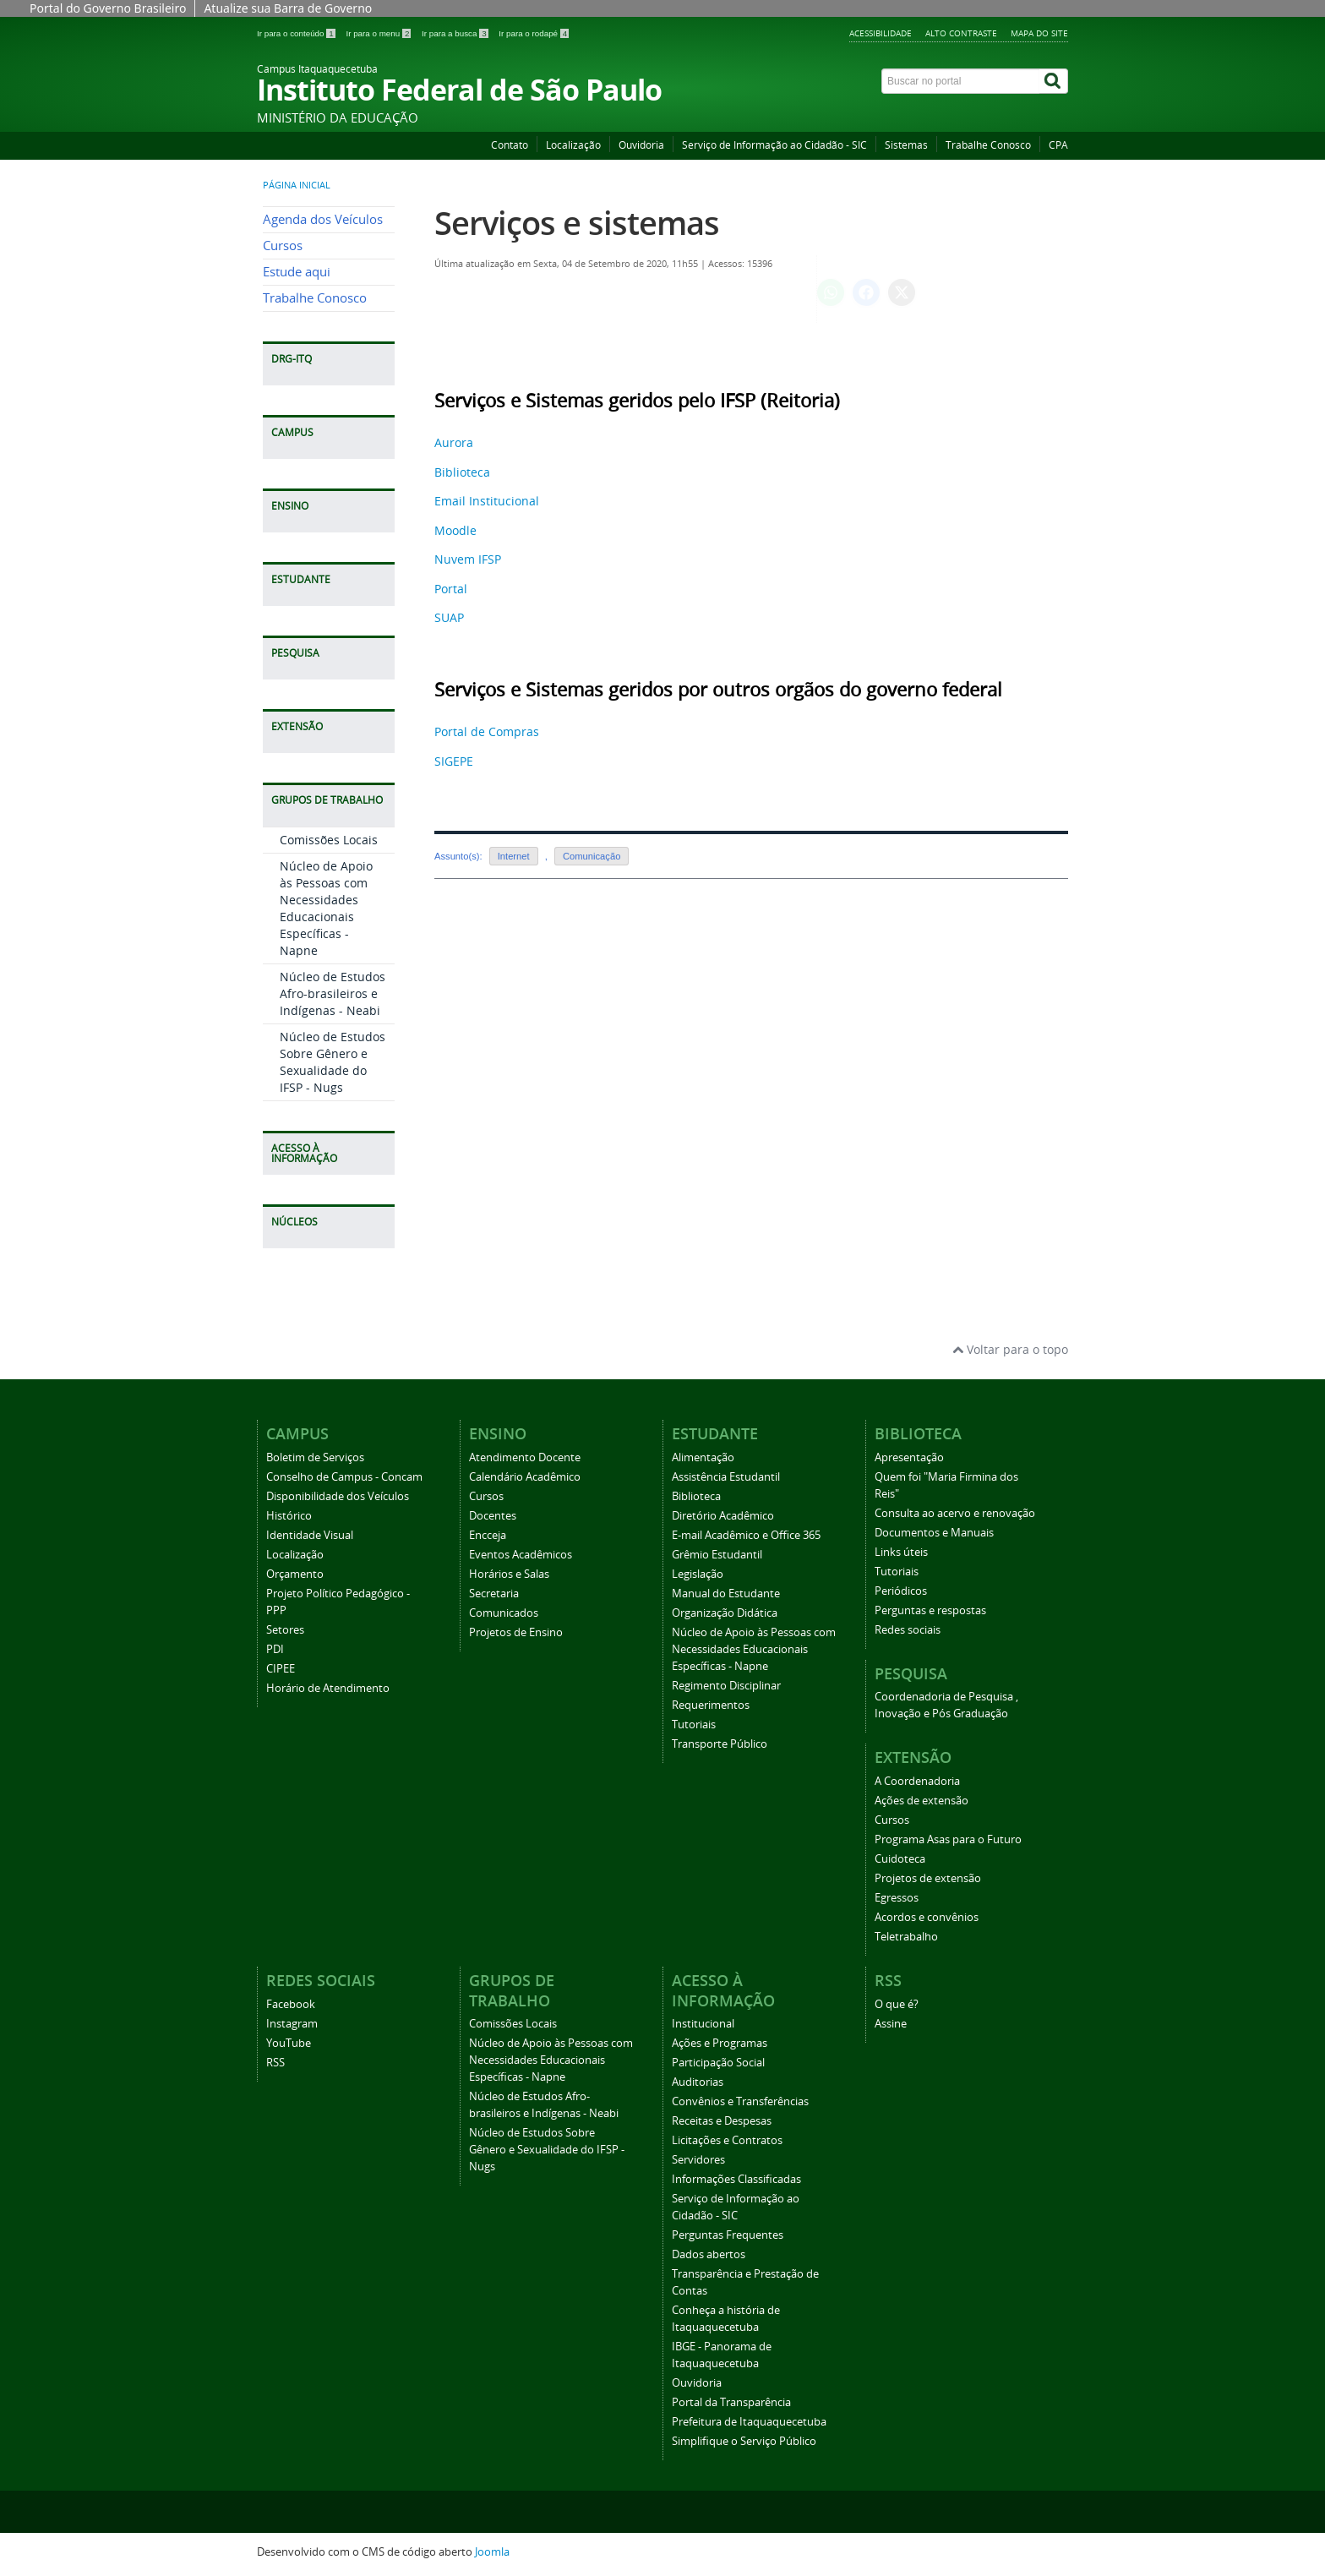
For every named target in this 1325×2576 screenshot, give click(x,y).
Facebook (290, 2004)
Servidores (698, 2160)
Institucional (703, 2024)
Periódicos (901, 1591)
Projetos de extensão (928, 1878)
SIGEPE (453, 761)
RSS (275, 2062)
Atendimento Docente (525, 1457)
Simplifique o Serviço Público (744, 2441)
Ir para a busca (456, 33)
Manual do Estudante (726, 1593)
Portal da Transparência (731, 2402)
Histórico (289, 1516)
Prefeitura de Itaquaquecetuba (749, 2422)
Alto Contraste (961, 33)
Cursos (283, 245)
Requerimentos (711, 1705)
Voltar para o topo (1010, 1349)
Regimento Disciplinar (726, 1685)
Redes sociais (908, 1630)
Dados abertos (708, 2254)
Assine (891, 2024)
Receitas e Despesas (722, 2121)
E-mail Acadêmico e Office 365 (746, 1535)
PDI (275, 1649)
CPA (1058, 145)
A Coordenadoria (917, 1781)
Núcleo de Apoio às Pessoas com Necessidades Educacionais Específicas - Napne (326, 908)
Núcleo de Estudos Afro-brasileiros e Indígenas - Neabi (332, 993)
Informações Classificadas (736, 2179)
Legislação (697, 1574)
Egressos (897, 1898)
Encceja (487, 1535)
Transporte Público (719, 1744)
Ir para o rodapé (534, 33)
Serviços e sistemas (576, 222)
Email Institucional (486, 501)
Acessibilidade (880, 33)
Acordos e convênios (927, 1917)
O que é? (897, 2004)
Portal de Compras (486, 731)
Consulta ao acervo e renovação (955, 1513)
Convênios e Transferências (740, 2101)
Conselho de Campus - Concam (344, 1477)
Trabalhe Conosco (988, 145)
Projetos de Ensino (516, 1632)
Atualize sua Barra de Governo (288, 8)
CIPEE (280, 1669)
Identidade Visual (309, 1535)
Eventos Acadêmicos (520, 1554)
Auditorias (697, 2082)
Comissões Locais (329, 840)
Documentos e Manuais (934, 1532)
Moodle (455, 530)
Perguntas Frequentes (727, 2235)
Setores (285, 1630)
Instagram (292, 2024)
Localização (573, 145)
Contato (509, 145)
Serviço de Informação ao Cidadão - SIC (774, 145)
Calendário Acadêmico (525, 1477)
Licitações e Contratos (727, 2140)
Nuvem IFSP (467, 559)
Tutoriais (694, 1724)
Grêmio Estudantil (717, 1554)
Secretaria (494, 1593)
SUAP (449, 617)
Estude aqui (296, 272)
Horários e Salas (509, 1574)
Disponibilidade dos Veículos (337, 1496)
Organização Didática (724, 1613)
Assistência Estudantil (726, 1477)
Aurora (453, 442)
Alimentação (703, 1457)
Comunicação (591, 856)
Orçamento (295, 1574)
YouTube (288, 2043)
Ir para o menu (379, 33)
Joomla (492, 2552)
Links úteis (901, 1552)
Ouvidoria (641, 145)
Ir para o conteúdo (297, 33)
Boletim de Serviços (315, 1457)
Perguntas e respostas (930, 1610)
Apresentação (909, 1457)
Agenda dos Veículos (323, 219)
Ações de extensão (921, 1800)
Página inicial (296, 185)
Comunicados (503, 1613)
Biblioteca (462, 472)
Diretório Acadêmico (723, 1516)
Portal (450, 589)
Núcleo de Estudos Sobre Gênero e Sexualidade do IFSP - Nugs (332, 1062)
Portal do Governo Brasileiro (108, 8)
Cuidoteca (900, 1859)
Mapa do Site (1039, 33)
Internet (514, 856)
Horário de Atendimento (328, 1688)
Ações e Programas (719, 2043)
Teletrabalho (906, 1936)
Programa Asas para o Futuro (948, 1839)
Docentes (492, 1516)
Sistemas (906, 145)
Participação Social (718, 2062)
